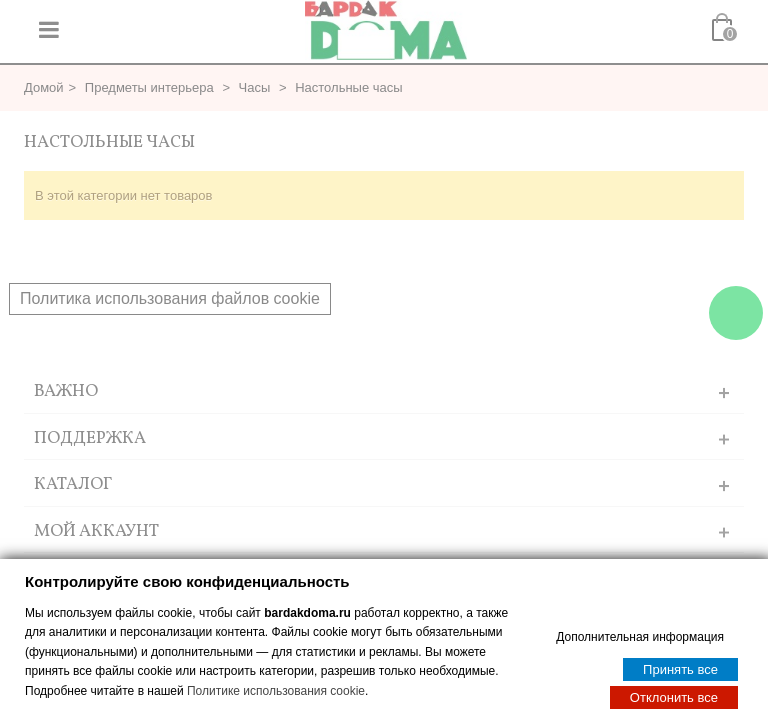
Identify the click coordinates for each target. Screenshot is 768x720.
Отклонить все (674, 696)
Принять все (680, 668)
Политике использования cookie (276, 690)
